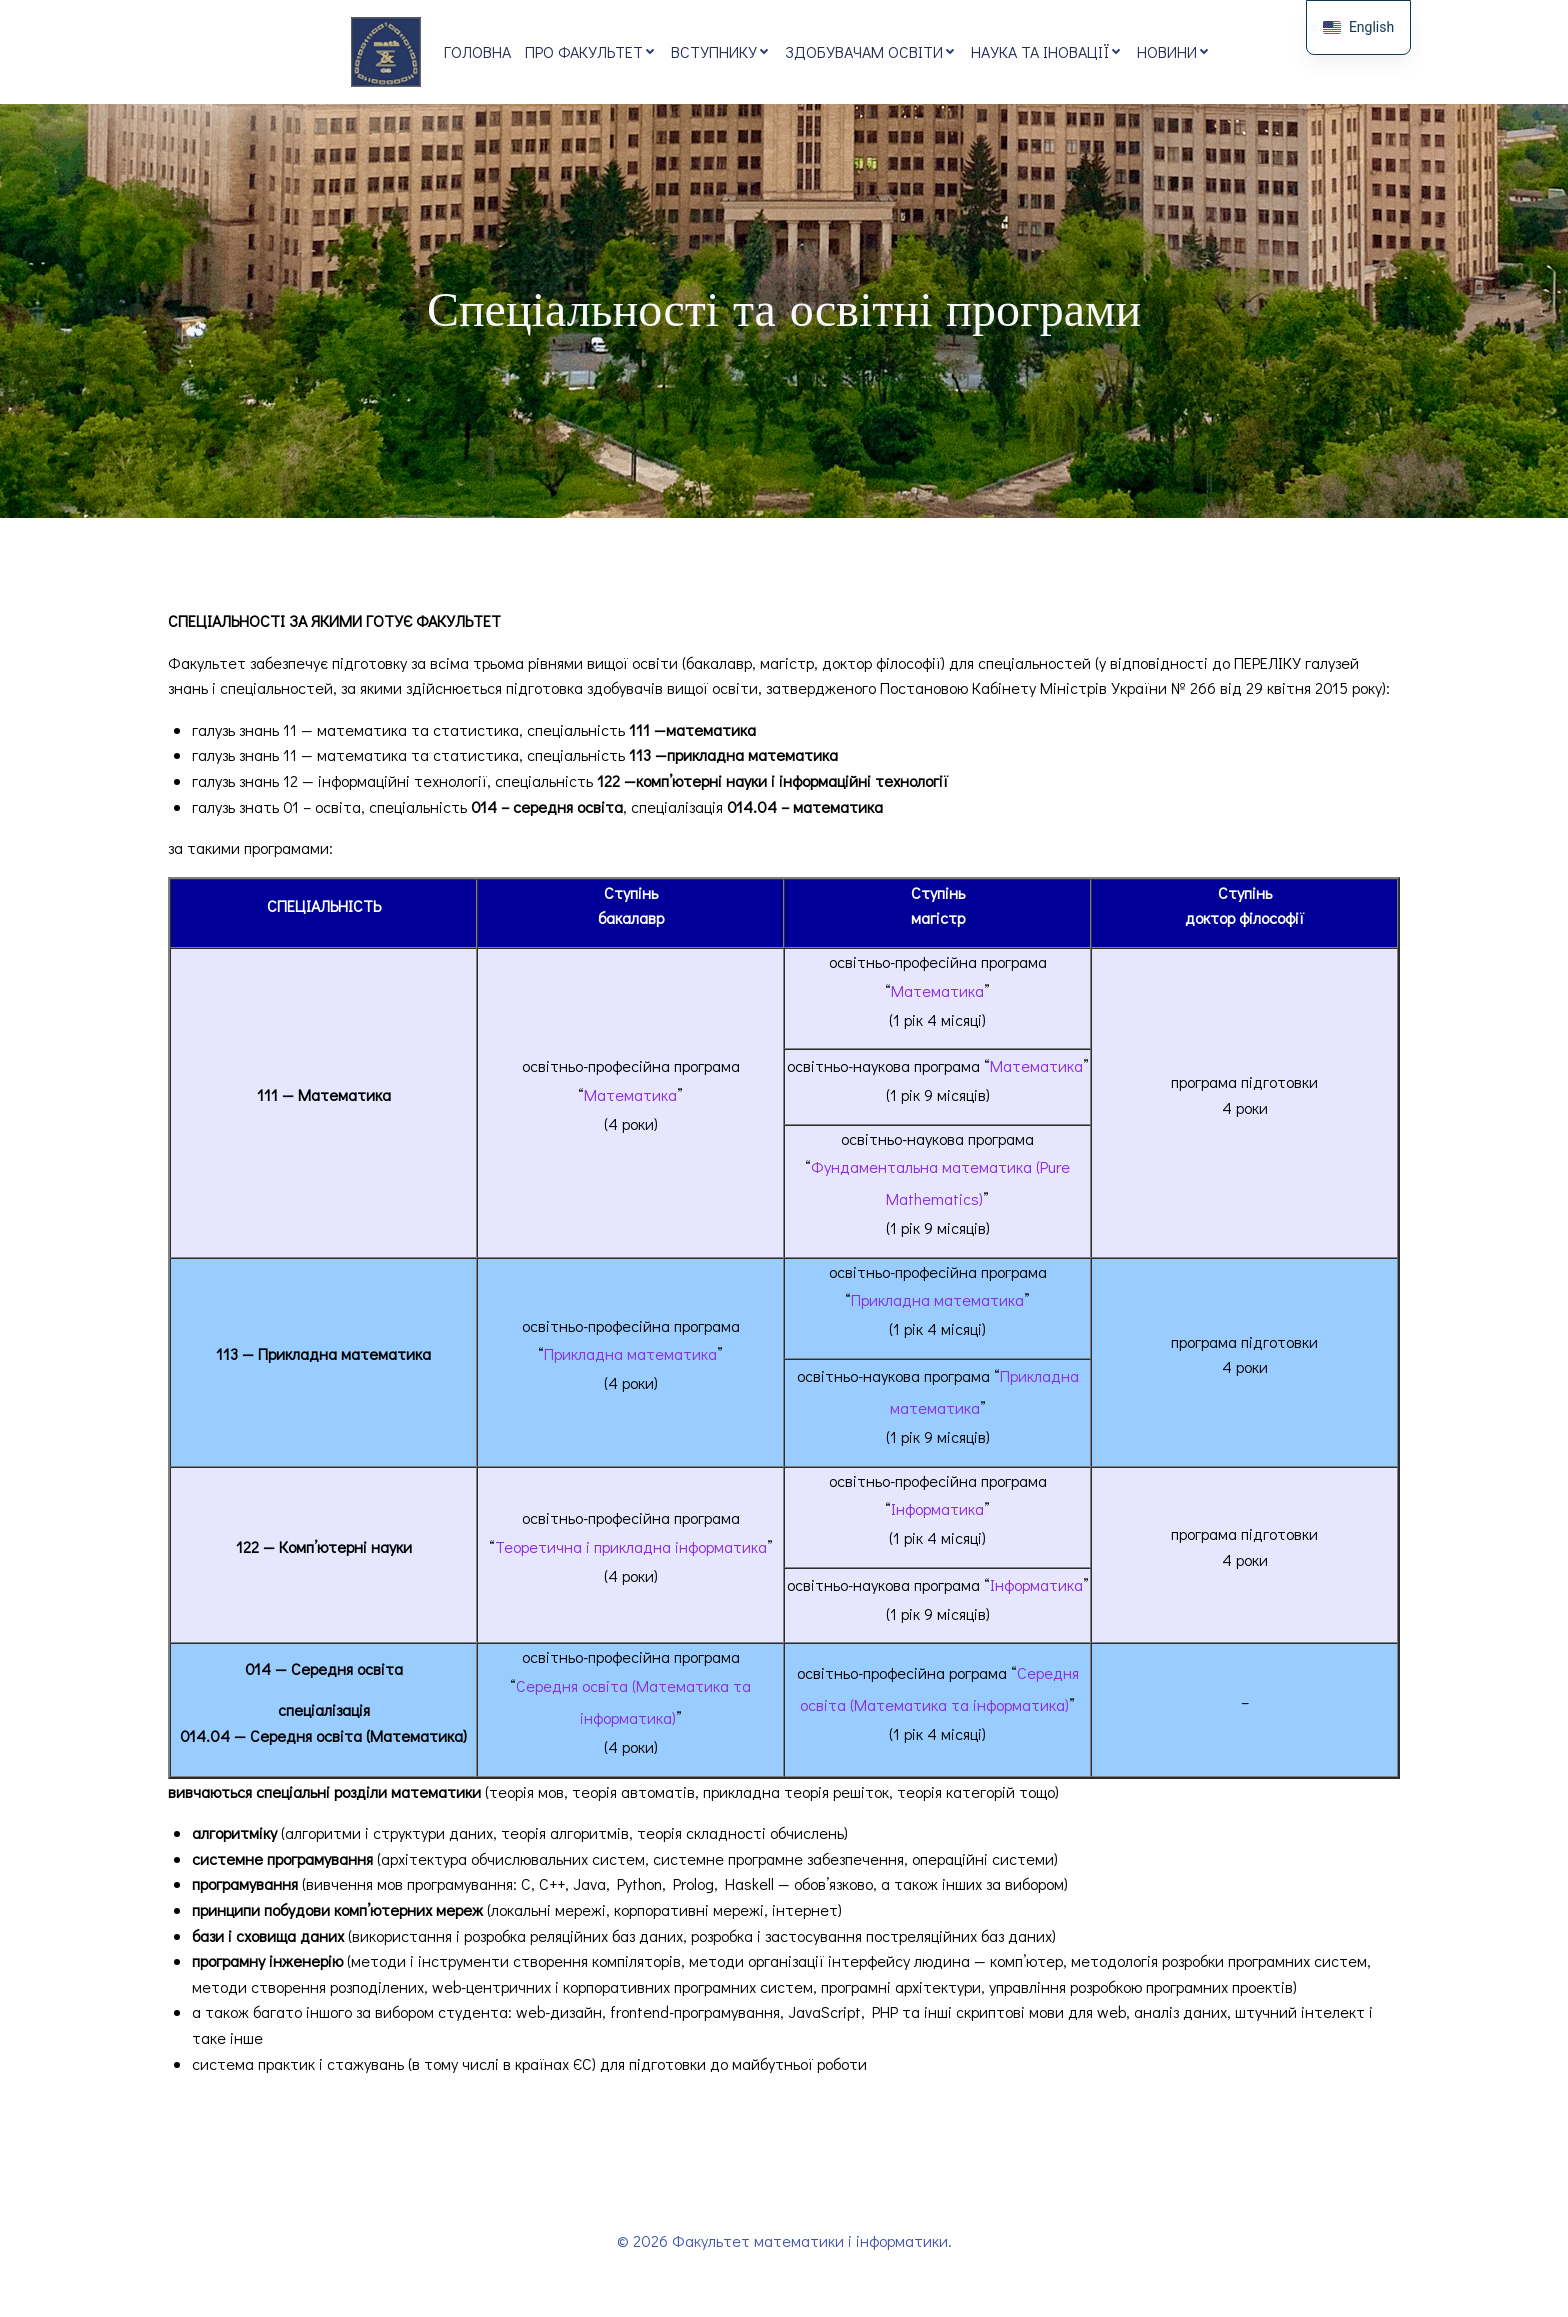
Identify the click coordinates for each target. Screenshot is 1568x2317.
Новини (1174, 51)
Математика (630, 1095)
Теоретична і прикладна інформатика (631, 1547)
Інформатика (937, 1509)
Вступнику (721, 51)
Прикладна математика (630, 1354)
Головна (477, 51)
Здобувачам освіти (871, 51)
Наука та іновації (1047, 51)
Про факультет (591, 51)
